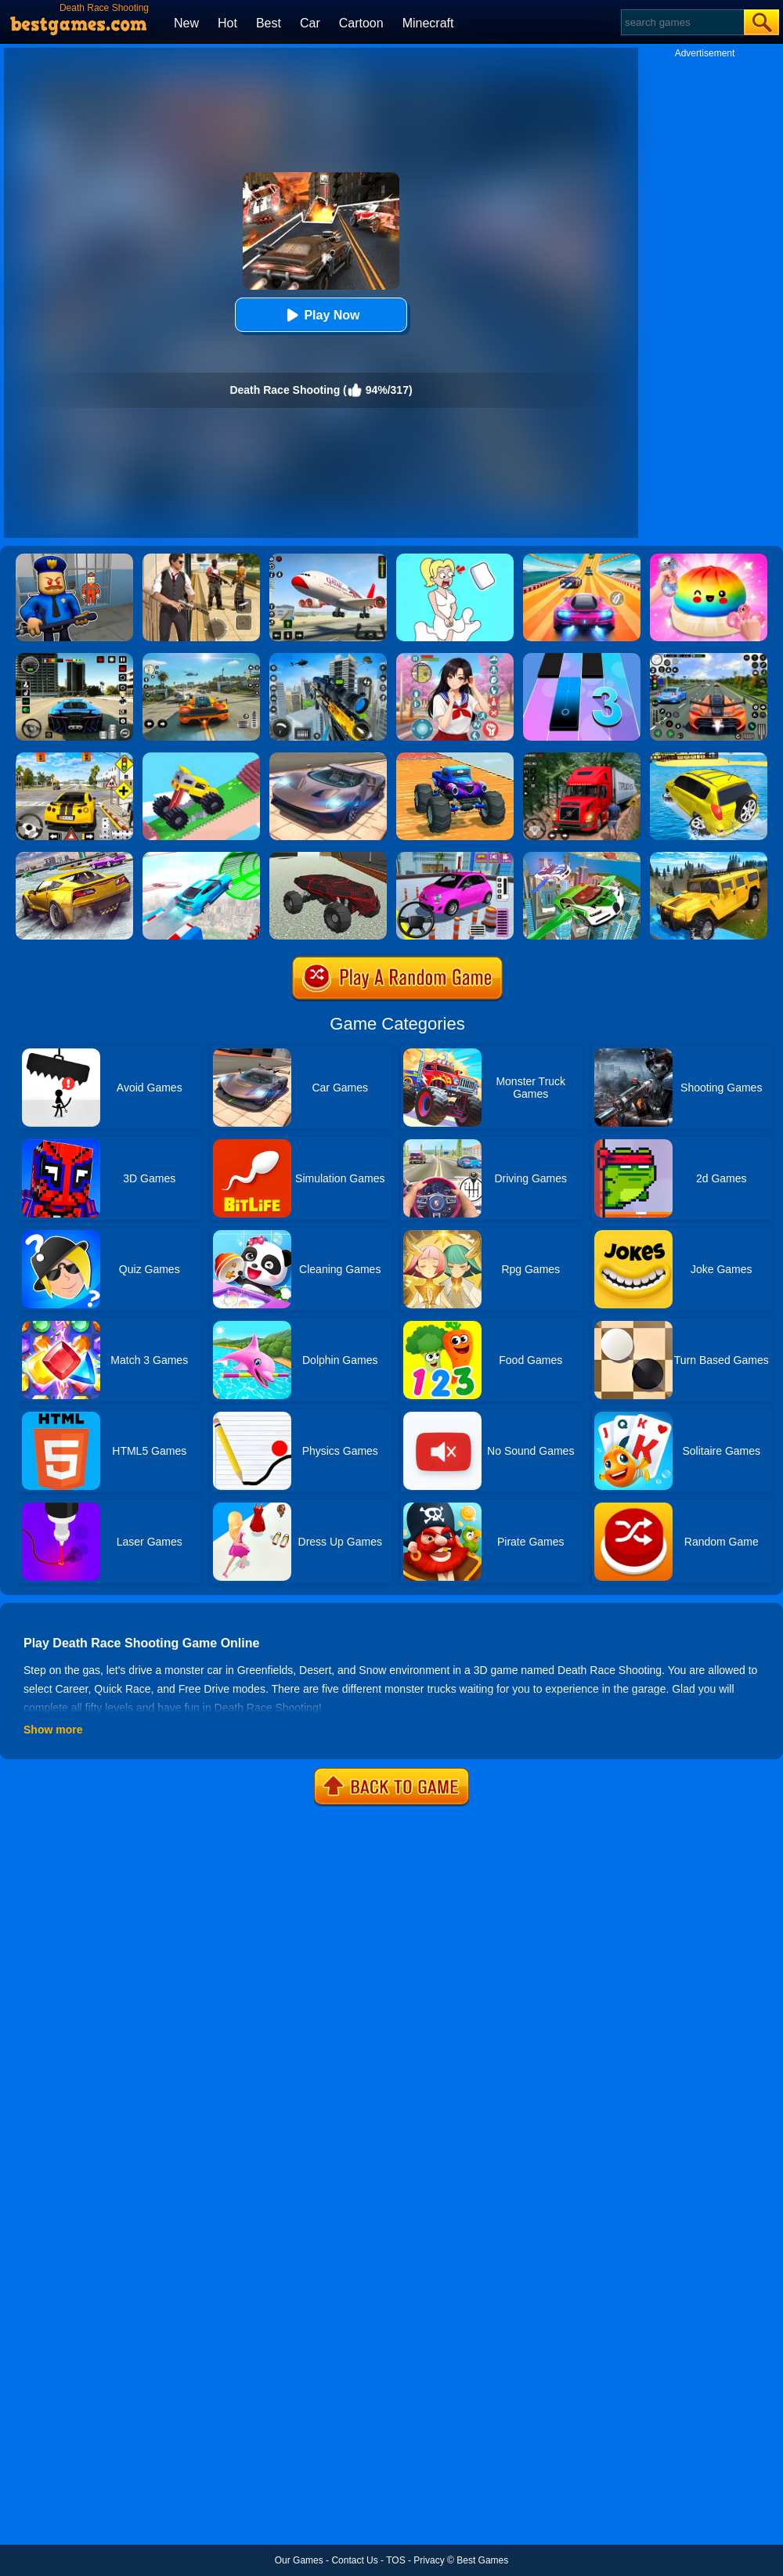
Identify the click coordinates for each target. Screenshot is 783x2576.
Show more (52, 1729)
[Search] (681, 22)
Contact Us (354, 2560)
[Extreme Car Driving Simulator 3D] (74, 658)
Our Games (299, 2560)
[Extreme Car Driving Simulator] (328, 757)
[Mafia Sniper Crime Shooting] (328, 658)
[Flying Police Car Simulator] (581, 857)
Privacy (428, 2560)
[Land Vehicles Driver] (328, 857)
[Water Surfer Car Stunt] (708, 757)
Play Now (320, 315)
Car (310, 23)
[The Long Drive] (74, 757)
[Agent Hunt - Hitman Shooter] (201, 559)
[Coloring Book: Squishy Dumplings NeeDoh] (708, 559)
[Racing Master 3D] (581, 559)
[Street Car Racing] (708, 658)
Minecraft (428, 23)
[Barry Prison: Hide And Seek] (74, 559)
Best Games (482, 2560)
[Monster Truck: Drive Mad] (201, 757)
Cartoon (361, 23)
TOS (395, 2560)
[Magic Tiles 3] (581, 658)
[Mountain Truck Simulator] (581, 757)
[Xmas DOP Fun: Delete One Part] (455, 559)
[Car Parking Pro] (455, 857)
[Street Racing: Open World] (201, 658)
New (186, 23)
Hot (227, 23)
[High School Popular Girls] (455, 658)
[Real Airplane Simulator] (328, 559)
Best (268, 23)
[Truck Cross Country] (708, 857)
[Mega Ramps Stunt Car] (201, 857)
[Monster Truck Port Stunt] (455, 757)
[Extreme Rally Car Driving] (74, 857)
